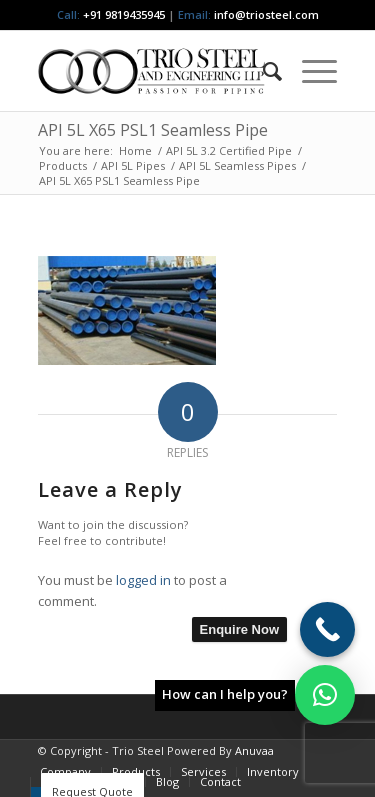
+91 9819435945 (124, 14)
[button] (325, 695)
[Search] (262, 71)
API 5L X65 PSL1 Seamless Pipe (153, 130)
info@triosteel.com (265, 14)
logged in (143, 580)
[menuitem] (262, 71)
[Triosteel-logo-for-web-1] (157, 71)
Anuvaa (254, 750)
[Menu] (309, 71)
